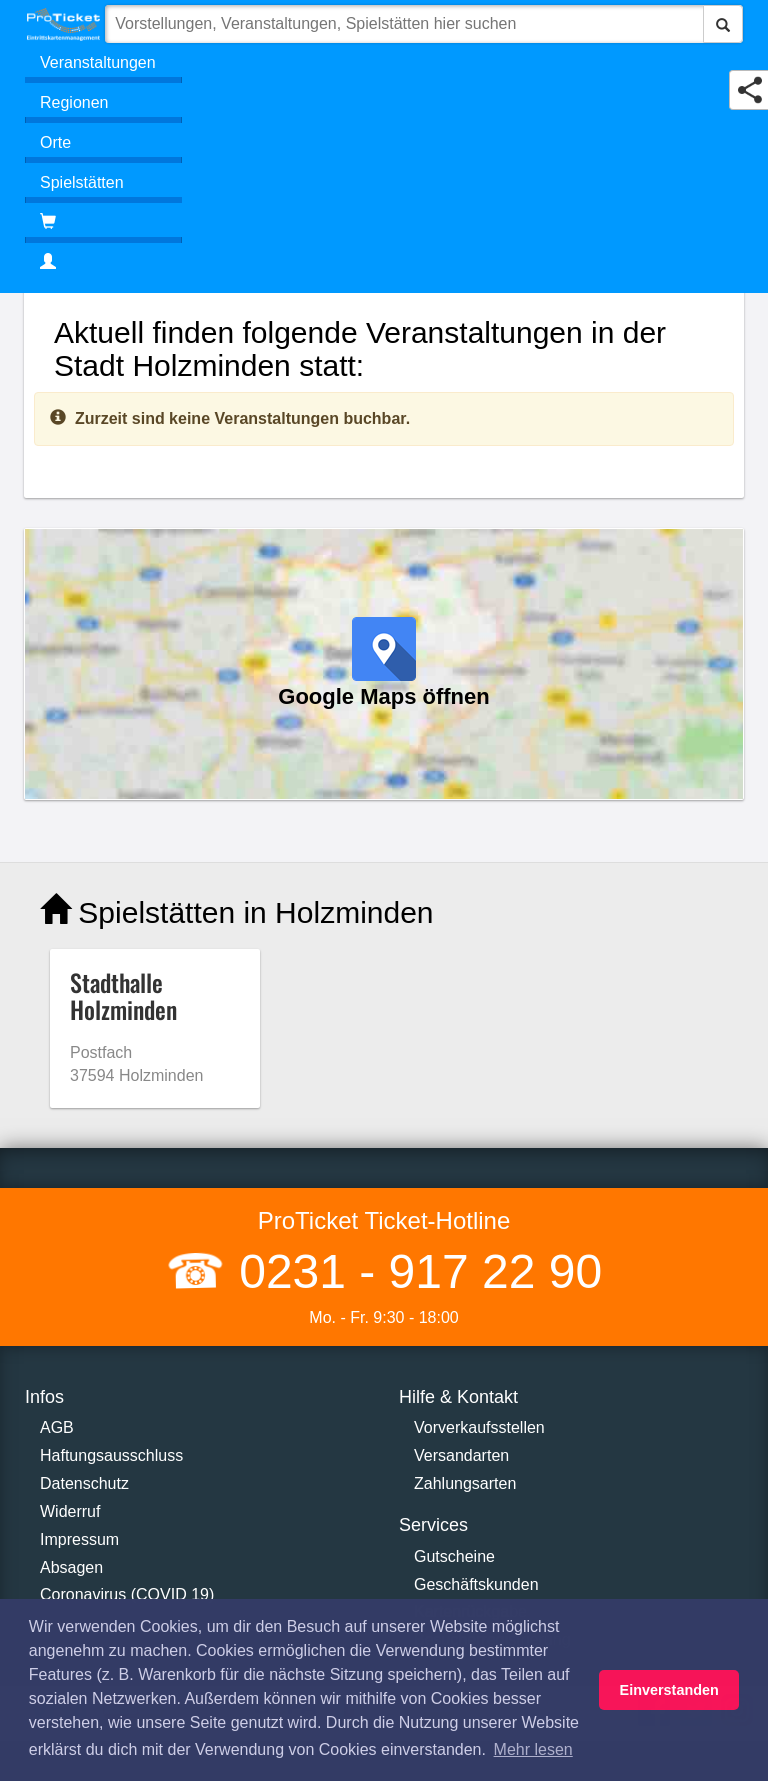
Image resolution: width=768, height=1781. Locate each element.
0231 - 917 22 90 (414, 1271)
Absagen (71, 1567)
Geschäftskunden (476, 1584)
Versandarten (461, 1455)
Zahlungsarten (465, 1483)
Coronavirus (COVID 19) (127, 1594)
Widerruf (70, 1511)
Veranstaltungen (98, 62)
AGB (57, 1427)
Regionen (74, 102)
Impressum (79, 1539)
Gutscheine (454, 1556)
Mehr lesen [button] (533, 1749)
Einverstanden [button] (669, 1690)
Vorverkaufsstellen (479, 1427)
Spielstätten (82, 182)
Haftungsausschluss (111, 1455)
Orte (55, 142)
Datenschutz (84, 1483)
